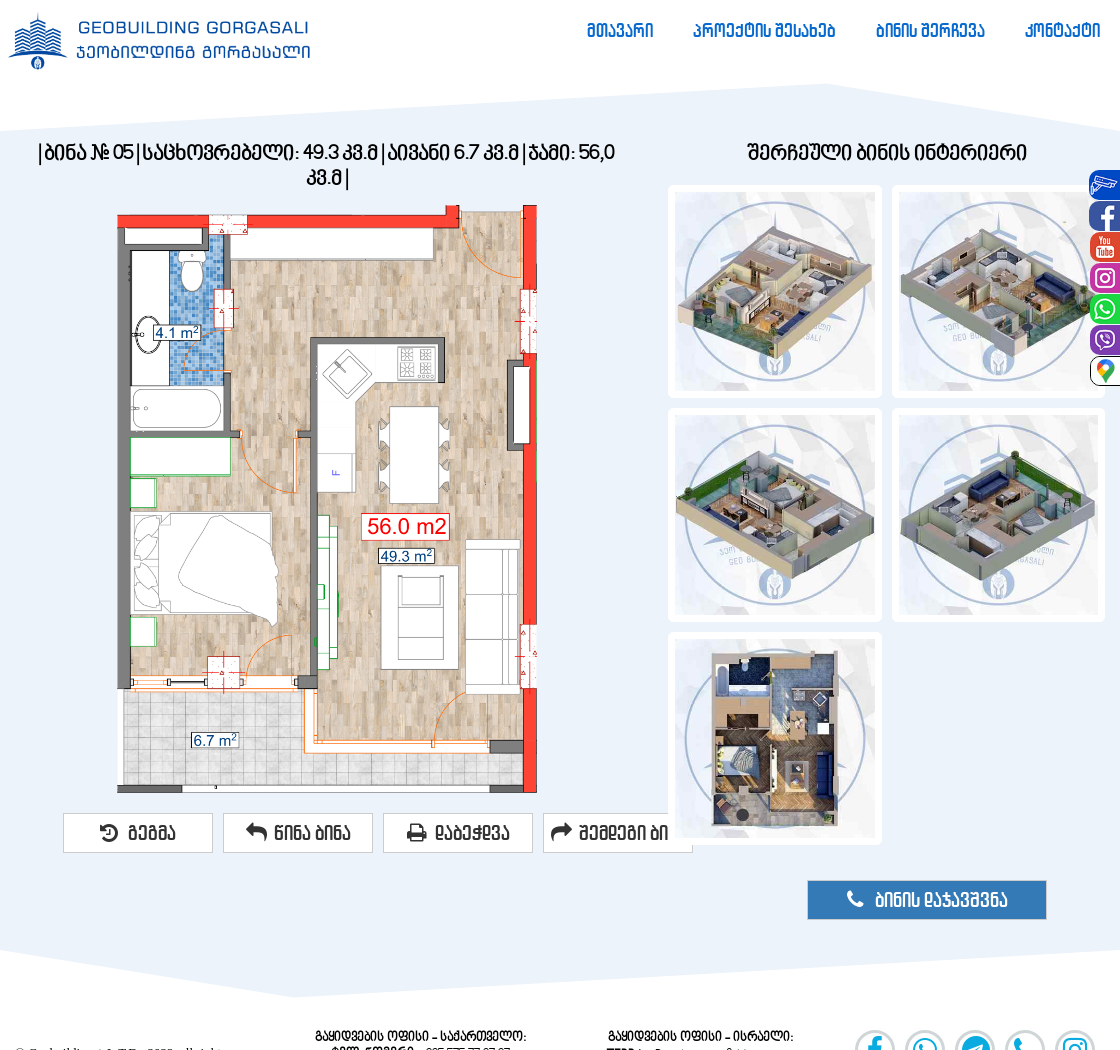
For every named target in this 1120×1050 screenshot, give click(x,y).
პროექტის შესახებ (764, 30)
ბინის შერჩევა (930, 30)
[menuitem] (620, 30)
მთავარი (620, 30)
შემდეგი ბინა (618, 833)
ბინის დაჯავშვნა (927, 900)
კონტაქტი (1062, 30)
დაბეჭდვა (458, 833)
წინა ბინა (298, 833)
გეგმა (138, 833)
